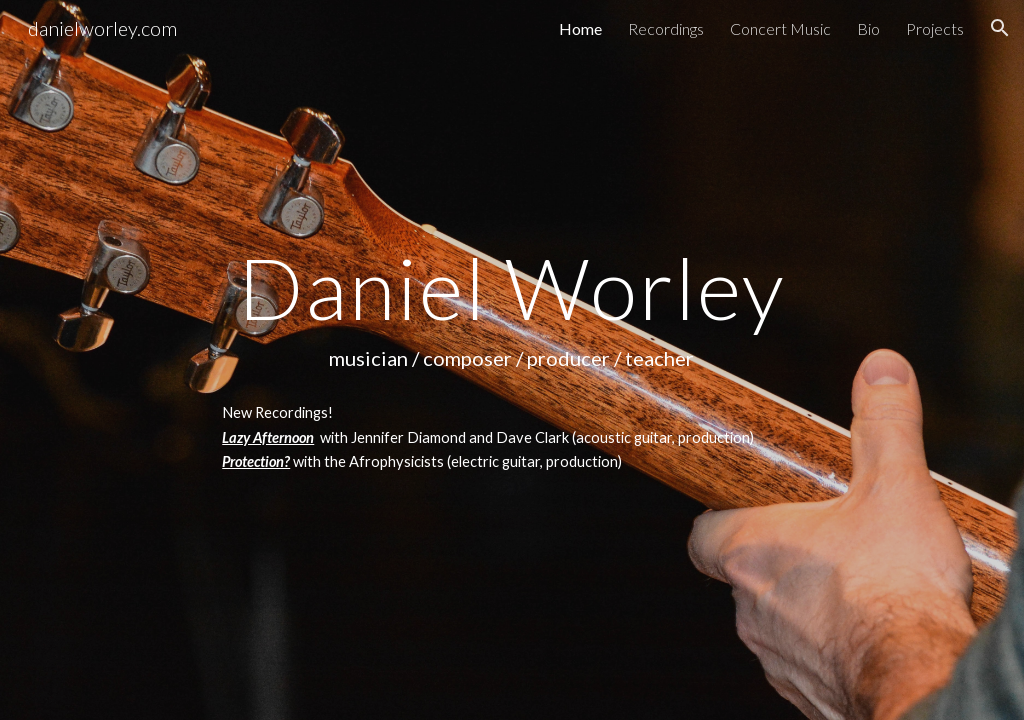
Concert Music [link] (780, 28)
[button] (1000, 28)
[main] (511, 360)
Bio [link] (868, 28)
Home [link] (580, 28)
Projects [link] (935, 28)
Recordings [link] (666, 28)
